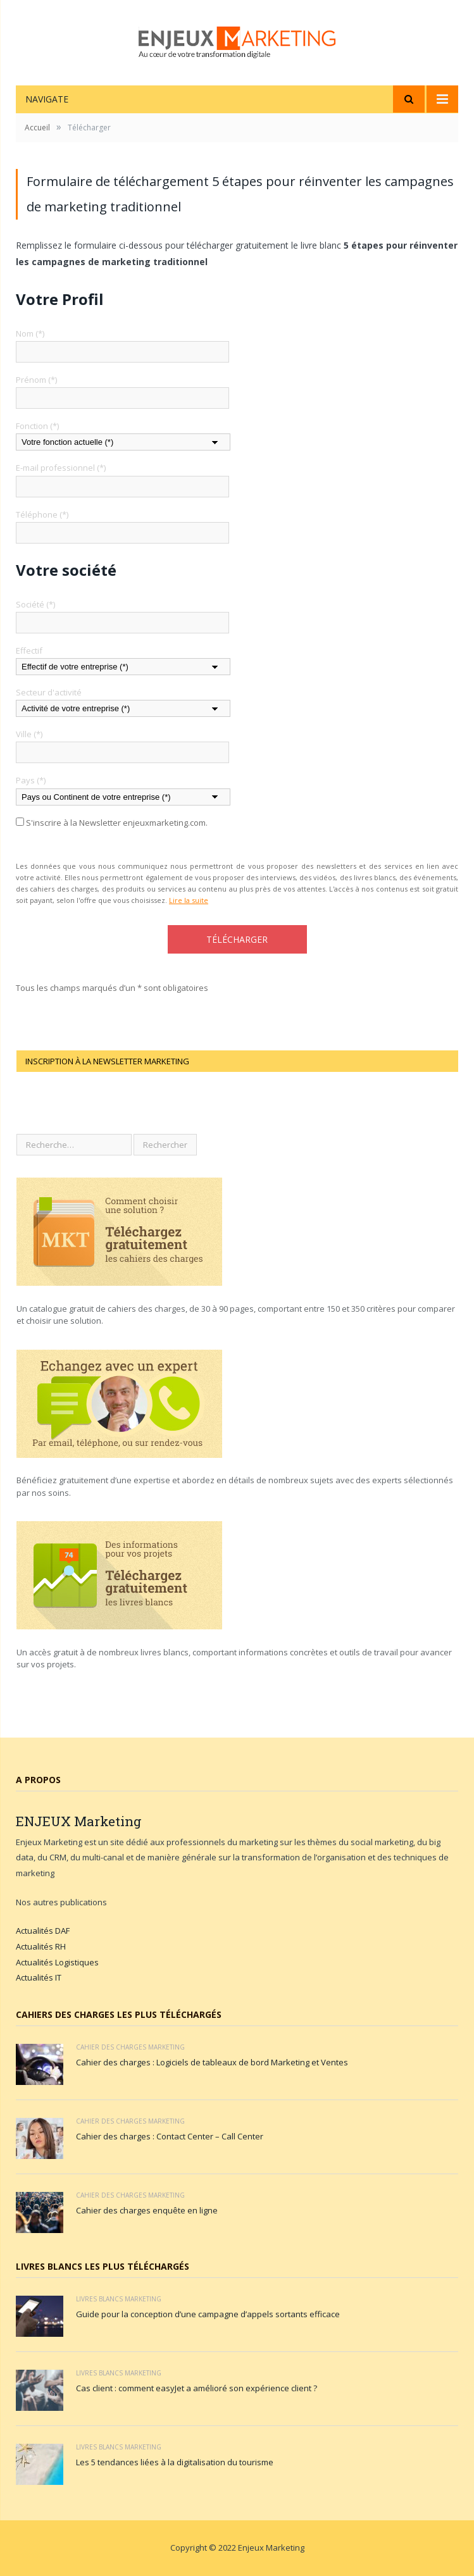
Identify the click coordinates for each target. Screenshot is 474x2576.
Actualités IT (38, 1977)
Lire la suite (188, 900)
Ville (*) (29, 734)
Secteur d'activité (49, 692)
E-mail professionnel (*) (61, 467)
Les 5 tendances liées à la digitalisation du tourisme (174, 2462)
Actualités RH (41, 1946)
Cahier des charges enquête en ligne (147, 2210)
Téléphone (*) (42, 514)
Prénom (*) (36, 379)
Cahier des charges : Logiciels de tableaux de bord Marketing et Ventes (212, 2062)
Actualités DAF (43, 1930)
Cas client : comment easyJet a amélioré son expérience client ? (196, 2388)
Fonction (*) (37, 426)
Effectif (29, 650)
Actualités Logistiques (57, 1962)
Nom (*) (30, 333)
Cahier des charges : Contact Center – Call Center (169, 2136)
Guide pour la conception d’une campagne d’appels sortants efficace (208, 2314)
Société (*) (35, 604)
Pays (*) (31, 780)
